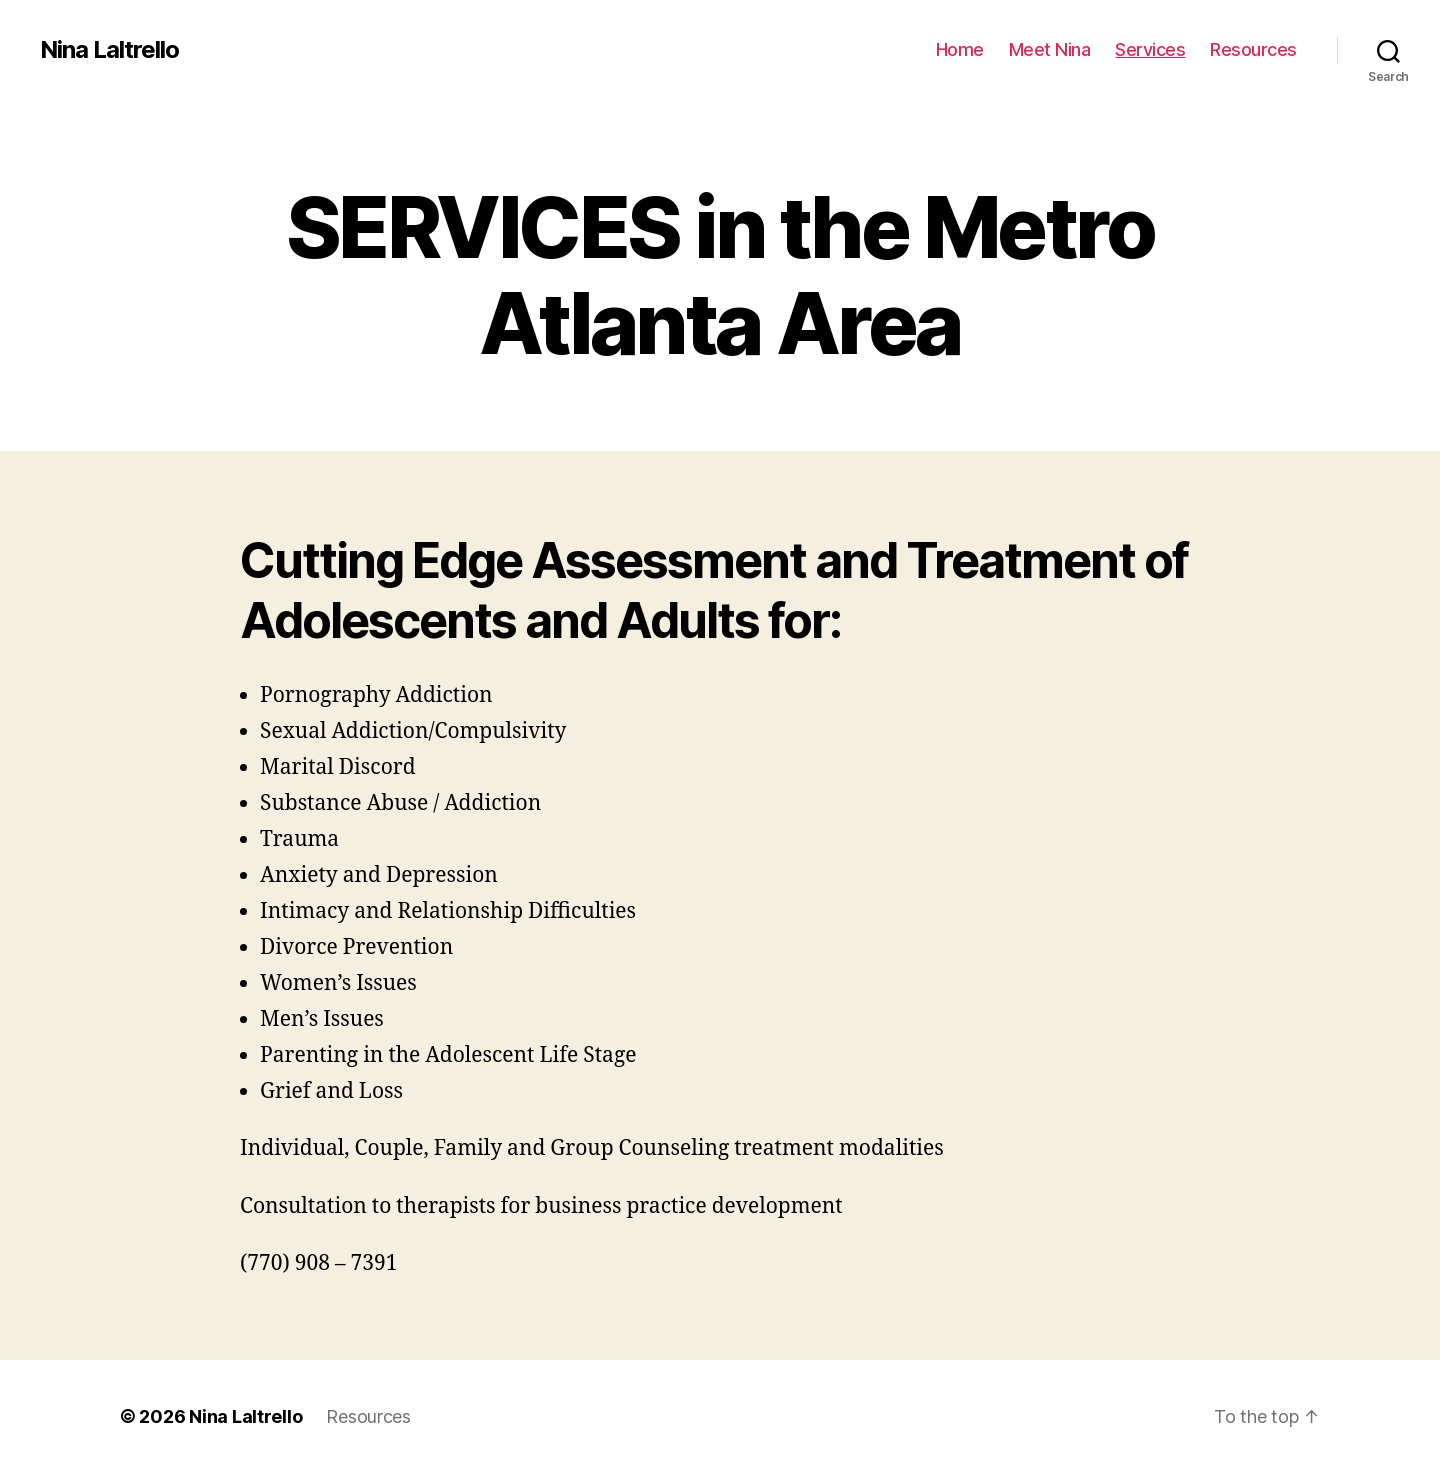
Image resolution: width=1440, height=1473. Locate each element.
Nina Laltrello (109, 50)
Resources (1253, 49)
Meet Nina (1050, 49)
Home (960, 49)
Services (1150, 49)
